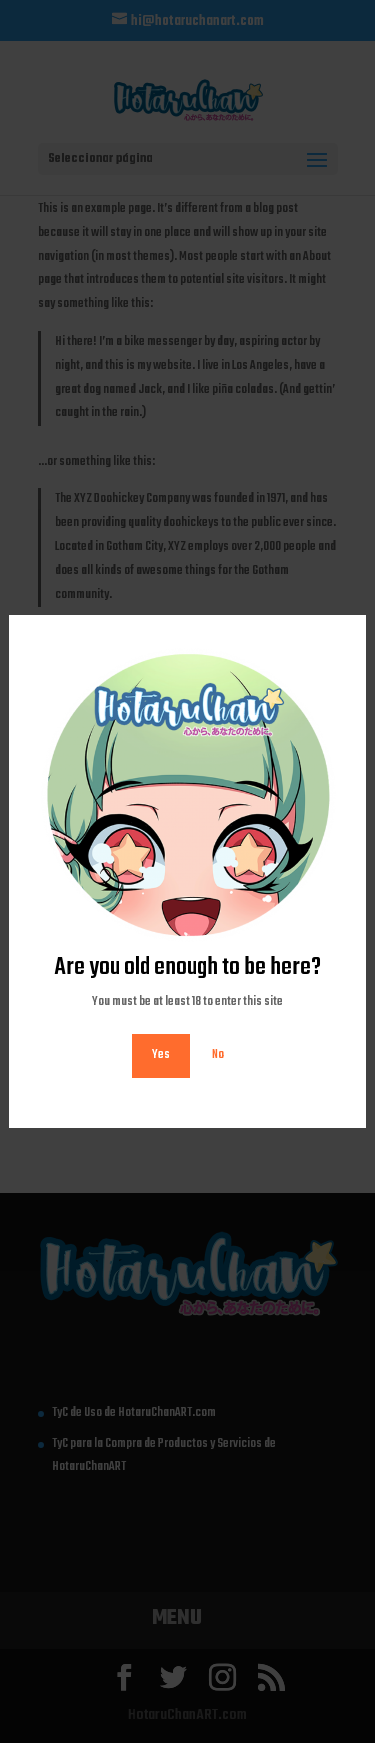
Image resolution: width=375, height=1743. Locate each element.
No (218, 1055)
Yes (161, 1055)
